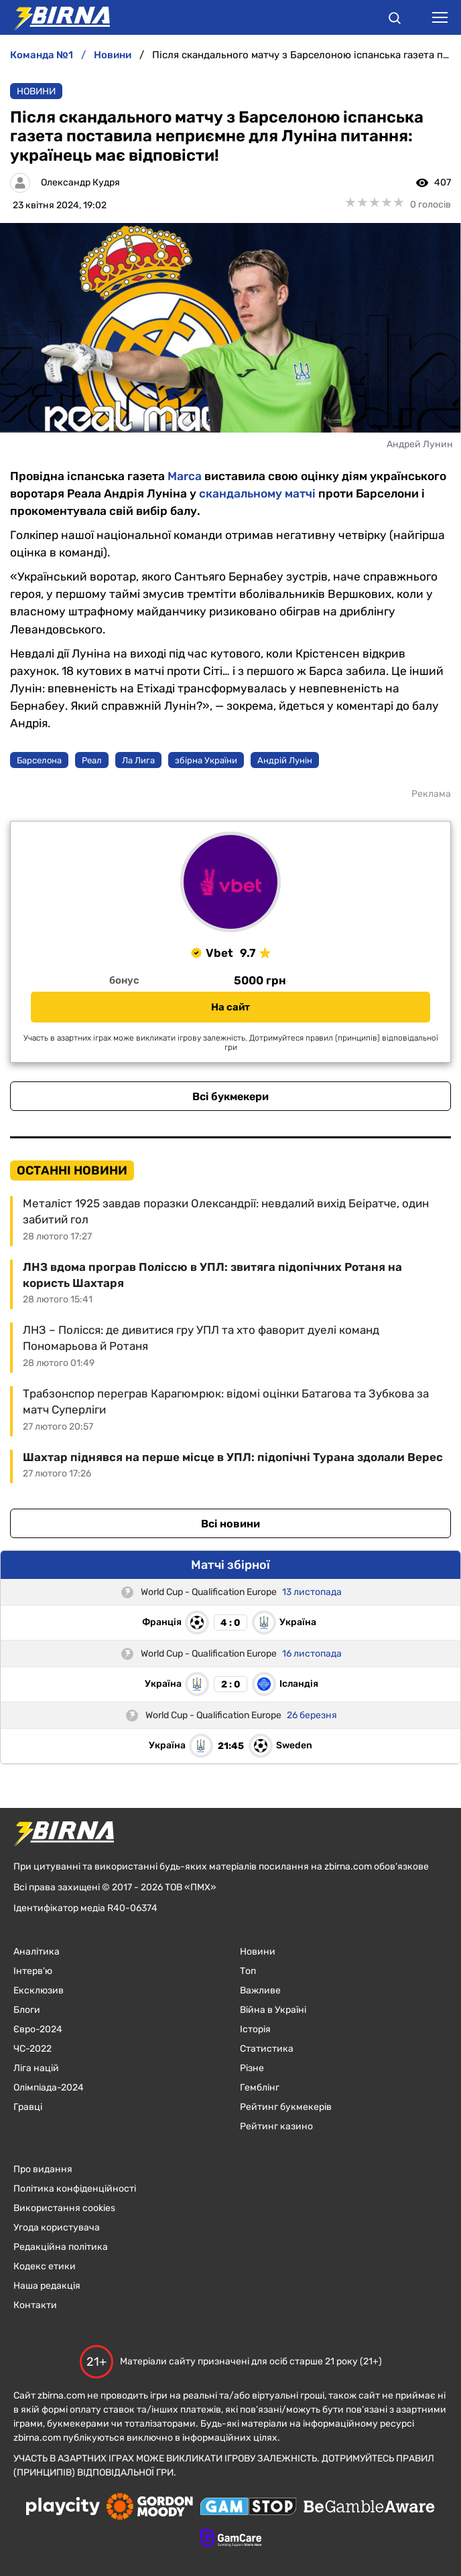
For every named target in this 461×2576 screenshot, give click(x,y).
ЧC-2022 (32, 2048)
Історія (255, 2029)
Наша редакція (46, 2285)
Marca (185, 476)
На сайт (230, 1007)
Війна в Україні (273, 2010)
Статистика (266, 2048)
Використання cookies (64, 2208)
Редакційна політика (60, 2247)
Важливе (260, 1990)
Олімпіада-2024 (48, 2087)
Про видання (42, 2169)
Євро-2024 (37, 2029)
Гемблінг (259, 2087)
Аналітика (36, 1951)
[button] (395, 20)
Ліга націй (36, 2068)
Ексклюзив (38, 1990)
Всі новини (230, 1523)
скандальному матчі (257, 493)
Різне (252, 2068)
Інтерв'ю (32, 1971)
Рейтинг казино (276, 2126)
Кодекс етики (44, 2266)
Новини (36, 91)
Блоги (26, 2010)
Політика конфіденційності (74, 2188)
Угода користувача (56, 2227)
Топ (248, 1971)
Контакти (35, 2305)
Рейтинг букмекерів (286, 2107)
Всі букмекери (230, 1096)
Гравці (27, 2107)
